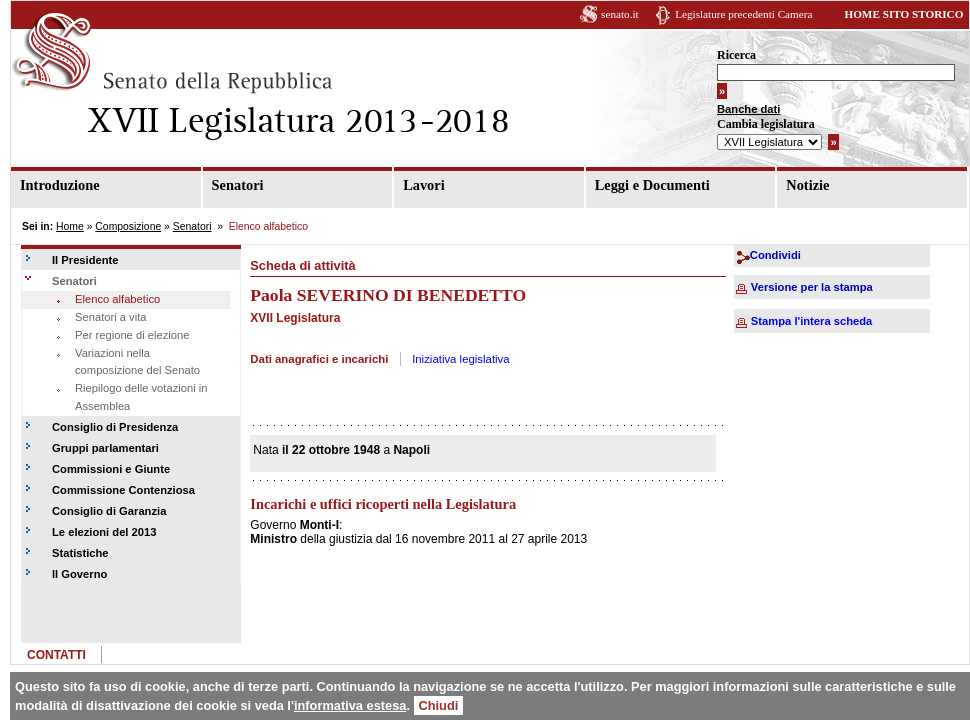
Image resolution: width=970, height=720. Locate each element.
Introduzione (60, 185)
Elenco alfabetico (117, 299)
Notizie (807, 185)
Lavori (424, 185)
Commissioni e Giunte (111, 469)
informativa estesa (350, 705)
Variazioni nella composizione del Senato (137, 362)
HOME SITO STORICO (903, 14)
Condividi (775, 255)
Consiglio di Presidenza (115, 427)
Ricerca (736, 55)
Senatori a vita (111, 317)
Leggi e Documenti (652, 185)
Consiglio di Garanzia (109, 511)
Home (70, 226)
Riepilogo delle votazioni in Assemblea (141, 397)
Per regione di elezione (132, 335)
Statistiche (80, 553)
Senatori (238, 185)
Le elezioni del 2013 (104, 532)
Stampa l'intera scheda (811, 321)
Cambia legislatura (766, 124)
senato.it (620, 14)
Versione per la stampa (812, 287)
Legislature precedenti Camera (743, 14)
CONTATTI (56, 655)
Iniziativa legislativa (461, 359)
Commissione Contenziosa (123, 490)
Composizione (128, 226)
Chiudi (439, 705)
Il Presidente (85, 260)
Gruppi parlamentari (105, 448)
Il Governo (79, 574)
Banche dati (748, 109)
